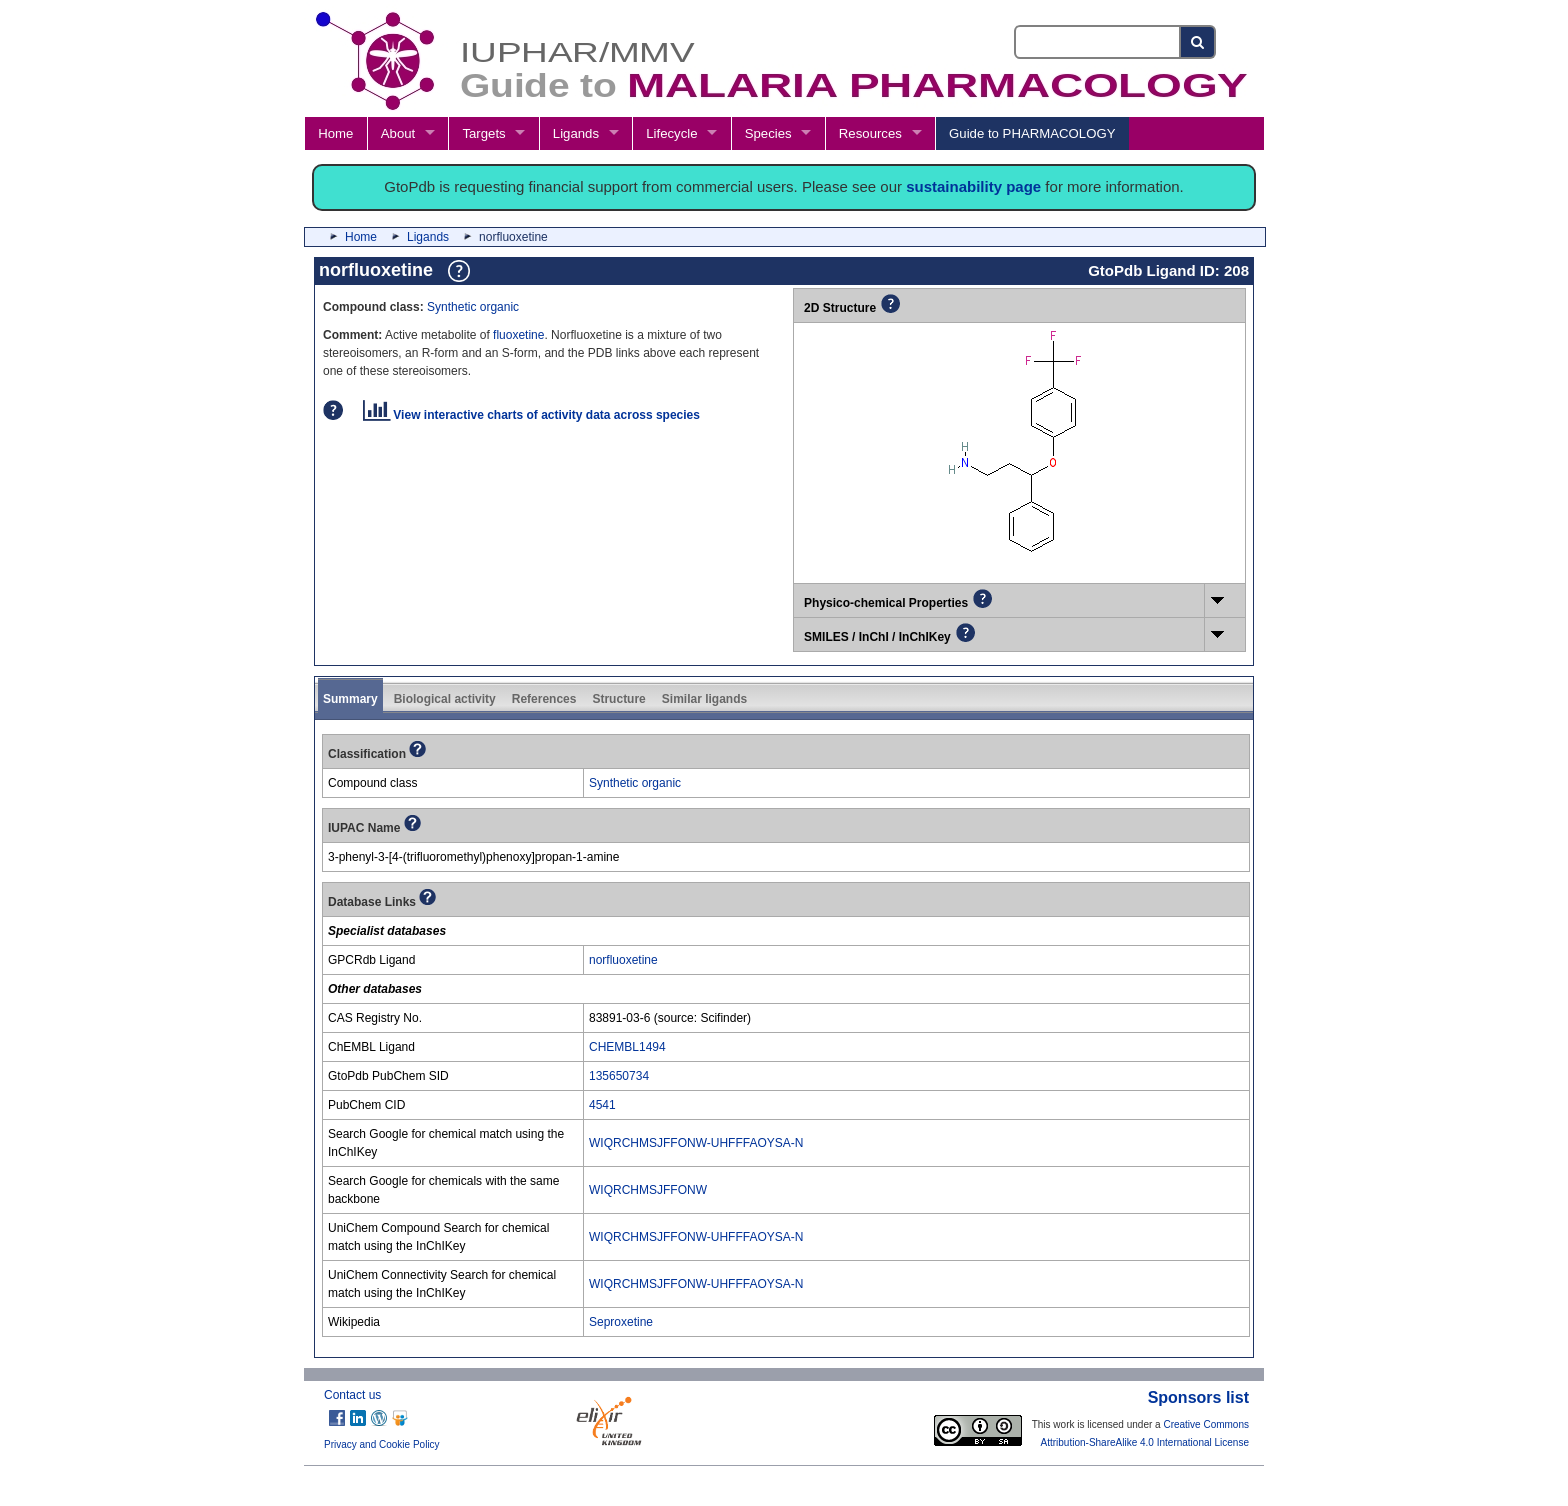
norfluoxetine (623, 960)
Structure (618, 699)
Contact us (352, 1395)
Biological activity (445, 699)
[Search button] (1198, 42)
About (398, 133)
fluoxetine (518, 335)
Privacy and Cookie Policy (382, 1444)
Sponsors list (1198, 1397)
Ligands (576, 133)
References (544, 699)
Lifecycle (671, 133)
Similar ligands (704, 699)
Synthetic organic (473, 307)
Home (335, 133)
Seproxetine (621, 1322)
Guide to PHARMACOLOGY (1032, 133)
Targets (483, 133)
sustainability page (973, 186)
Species (768, 133)
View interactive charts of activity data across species (531, 415)
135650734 (619, 1076)
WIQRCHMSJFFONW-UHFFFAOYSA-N (696, 1143)
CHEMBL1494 (627, 1047)
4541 (602, 1105)
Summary (350, 699)
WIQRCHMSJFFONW (648, 1190)
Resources (870, 133)
